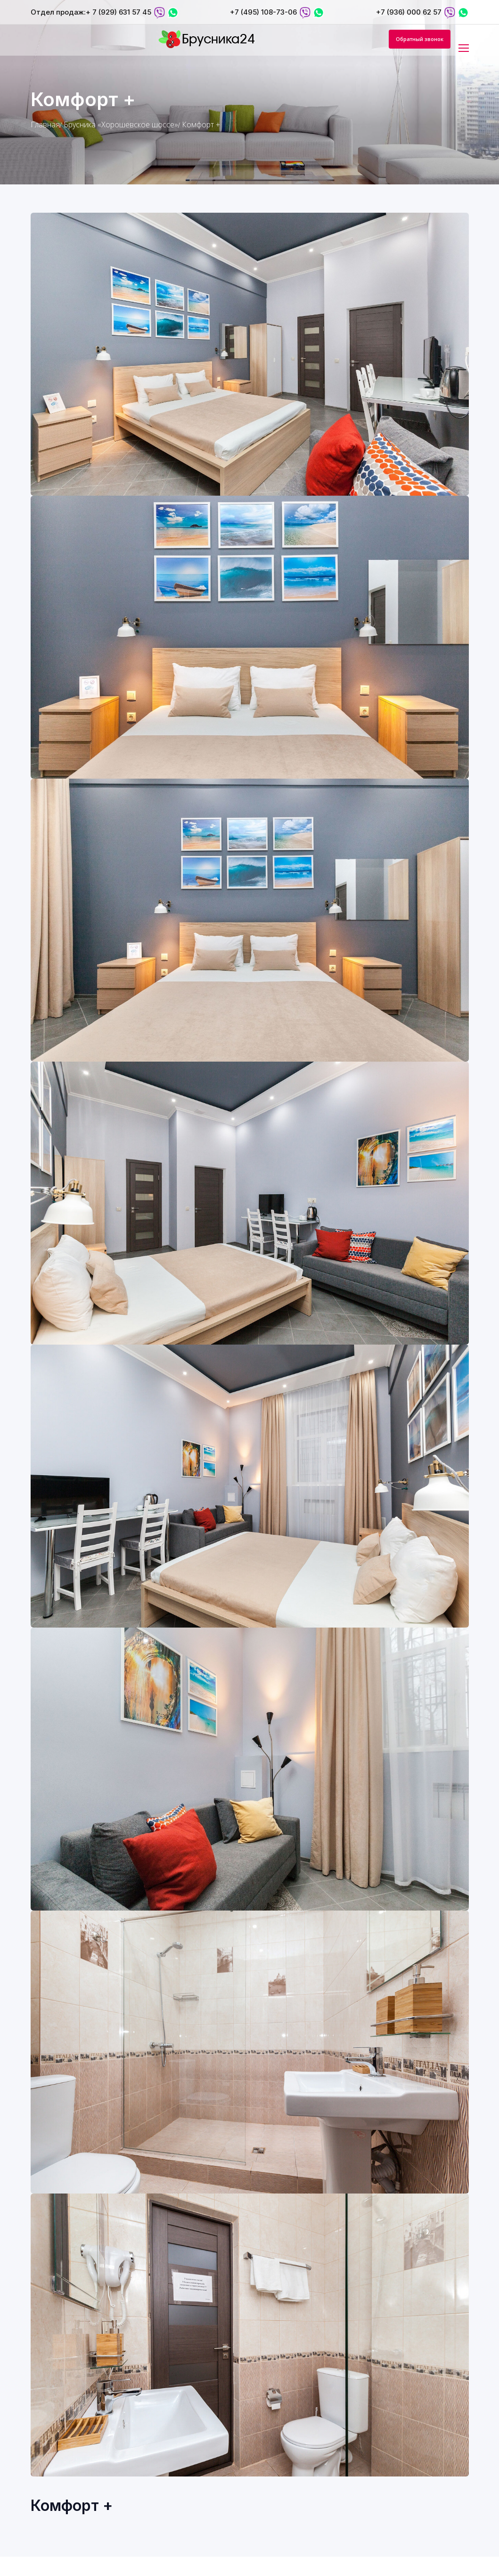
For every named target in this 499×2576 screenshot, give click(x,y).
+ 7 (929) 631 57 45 (118, 12)
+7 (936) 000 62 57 (409, 12)
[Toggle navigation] (464, 48)
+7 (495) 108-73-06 (263, 12)
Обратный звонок (419, 38)
